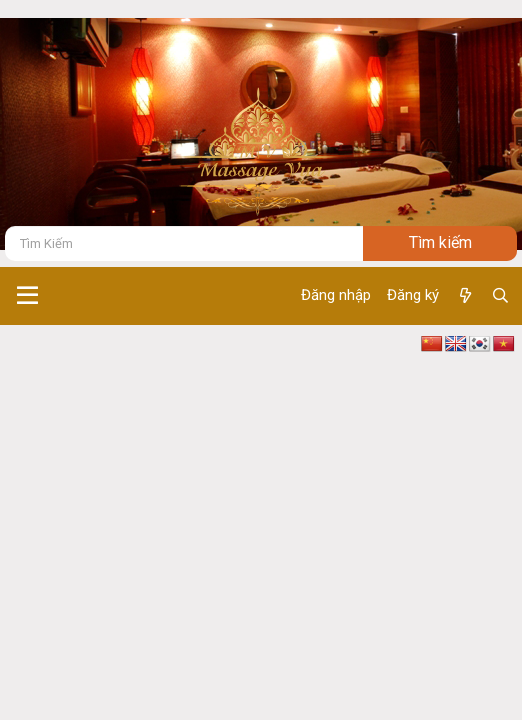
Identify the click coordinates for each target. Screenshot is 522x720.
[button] (27, 296)
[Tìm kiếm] (184, 243)
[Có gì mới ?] (464, 296)
